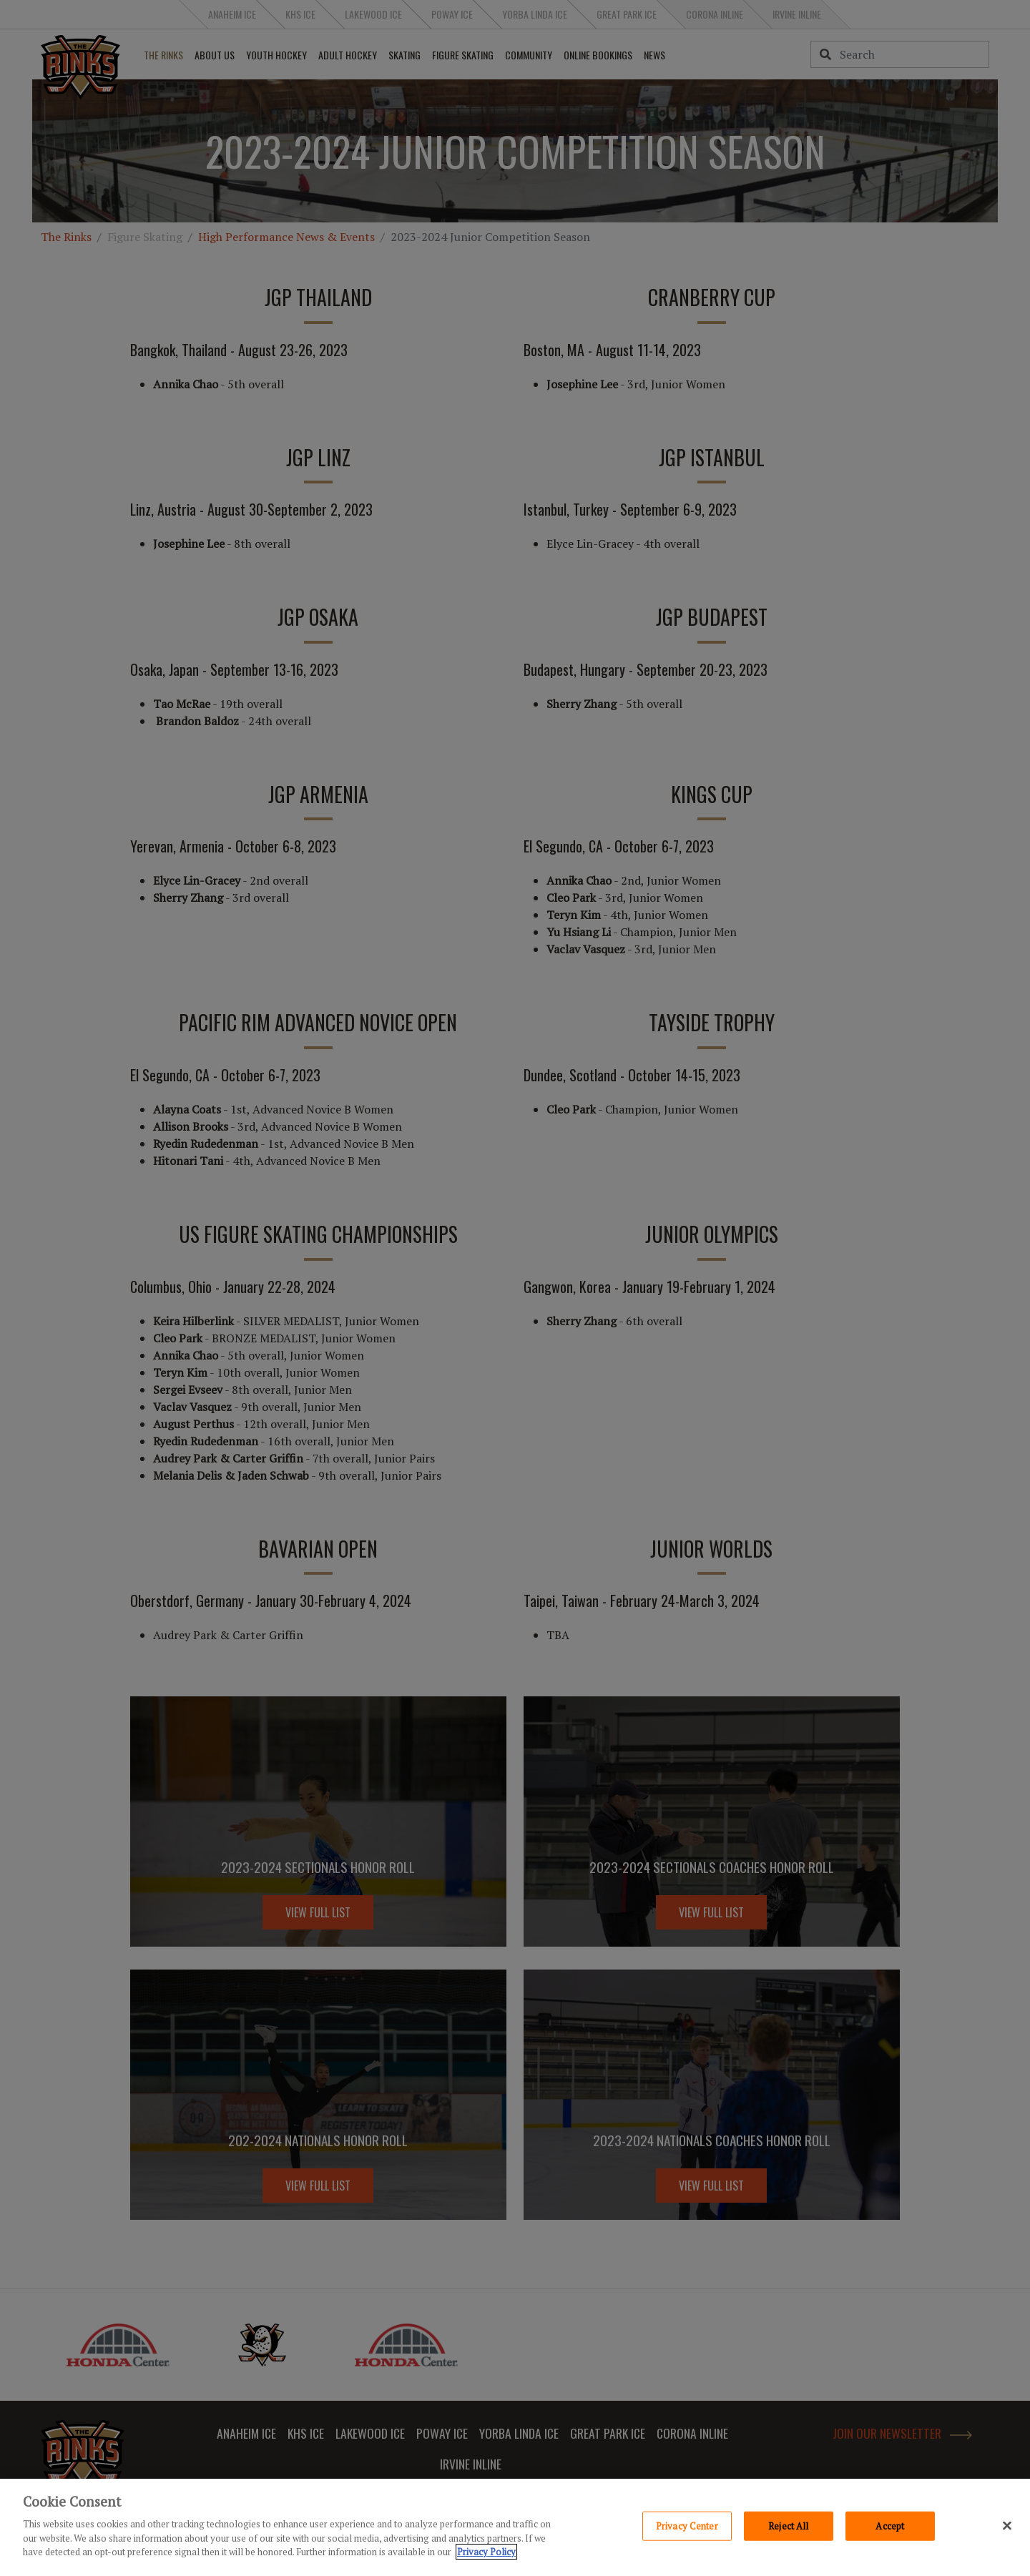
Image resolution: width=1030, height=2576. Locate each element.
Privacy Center (687, 2525)
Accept (890, 2525)
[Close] (1007, 2525)
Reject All (788, 2525)
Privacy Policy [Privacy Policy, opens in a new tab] (486, 2551)
